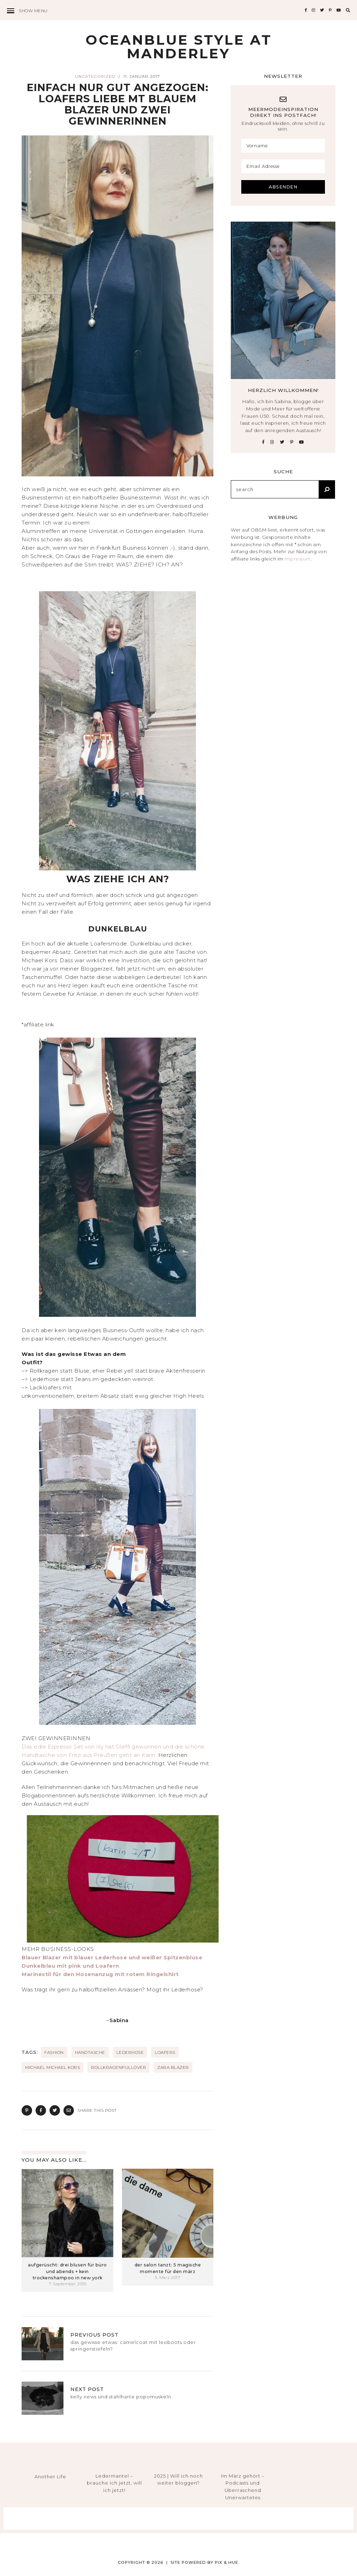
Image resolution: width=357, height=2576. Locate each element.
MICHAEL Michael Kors (52, 2067)
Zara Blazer (173, 2067)
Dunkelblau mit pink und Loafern (70, 1965)
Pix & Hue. (227, 2562)
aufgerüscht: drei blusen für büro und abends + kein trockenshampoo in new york (67, 2271)
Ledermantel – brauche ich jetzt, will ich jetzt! (114, 2483)
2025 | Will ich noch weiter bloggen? (178, 2479)
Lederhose (130, 2052)
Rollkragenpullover (118, 2067)
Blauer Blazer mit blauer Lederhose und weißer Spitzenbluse (112, 1957)
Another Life (50, 2476)
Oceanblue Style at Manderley (178, 46)
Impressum (297, 559)
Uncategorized (95, 76)
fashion (54, 2052)
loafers (165, 2052)
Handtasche (90, 2052)
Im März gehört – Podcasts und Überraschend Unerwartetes (243, 2486)
